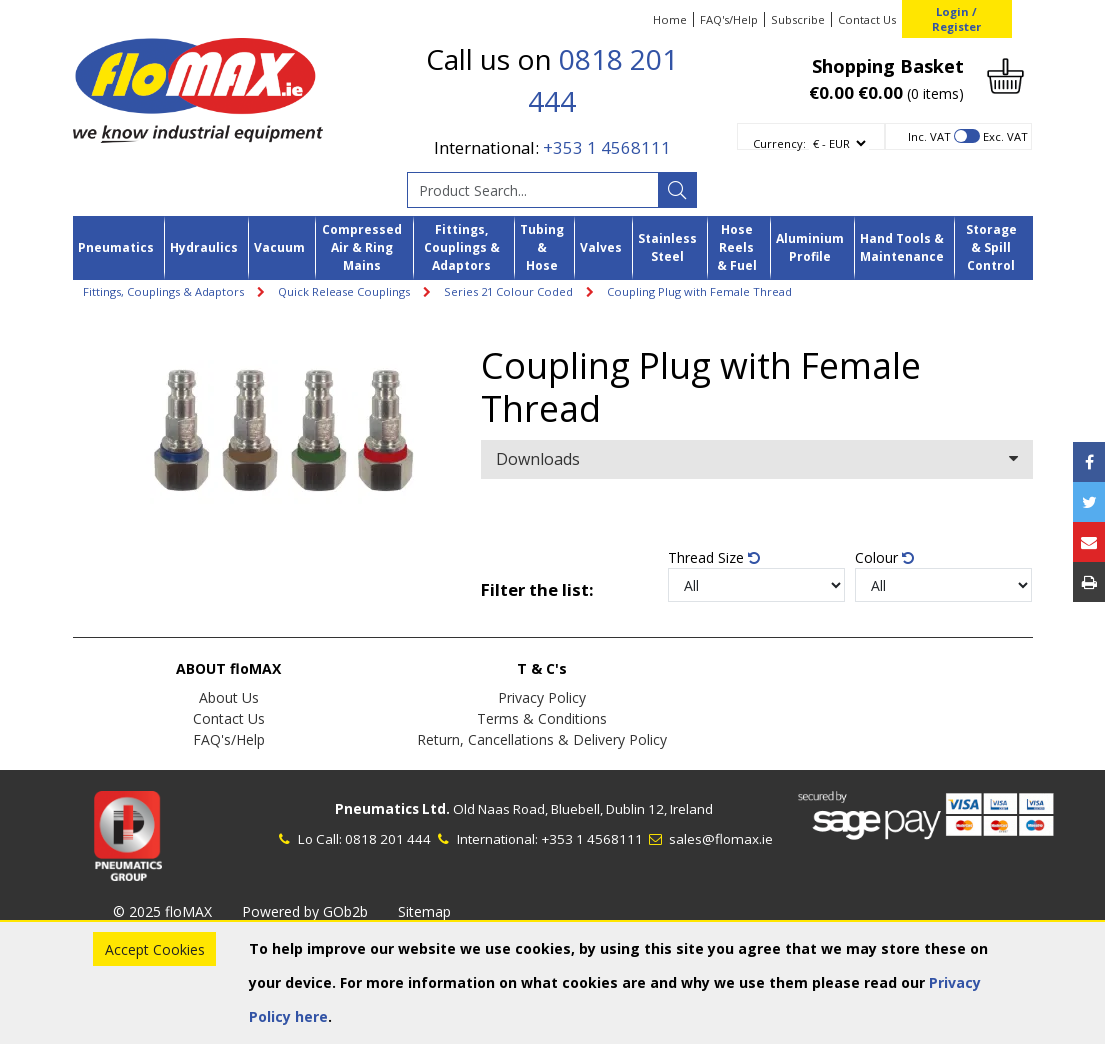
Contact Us (867, 19)
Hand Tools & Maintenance (902, 247)
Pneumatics (116, 247)
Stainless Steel (667, 247)
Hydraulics (204, 247)
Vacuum (279, 247)
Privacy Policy (542, 697)
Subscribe (798, 19)
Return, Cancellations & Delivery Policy (542, 739)
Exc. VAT (1005, 136)
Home (670, 19)
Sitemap (424, 911)
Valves (601, 247)
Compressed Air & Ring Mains (362, 248)
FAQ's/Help (729, 19)
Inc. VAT (929, 136)
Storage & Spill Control (991, 248)
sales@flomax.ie (709, 839)
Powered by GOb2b (305, 911)
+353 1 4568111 (607, 147)
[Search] (677, 190)
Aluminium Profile (810, 247)
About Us (229, 697)
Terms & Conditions (542, 718)
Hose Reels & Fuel (737, 248)
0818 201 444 (388, 839)
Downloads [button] (756, 459)
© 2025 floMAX (162, 911)
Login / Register (956, 19)
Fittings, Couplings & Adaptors (462, 248)
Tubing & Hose (542, 248)
